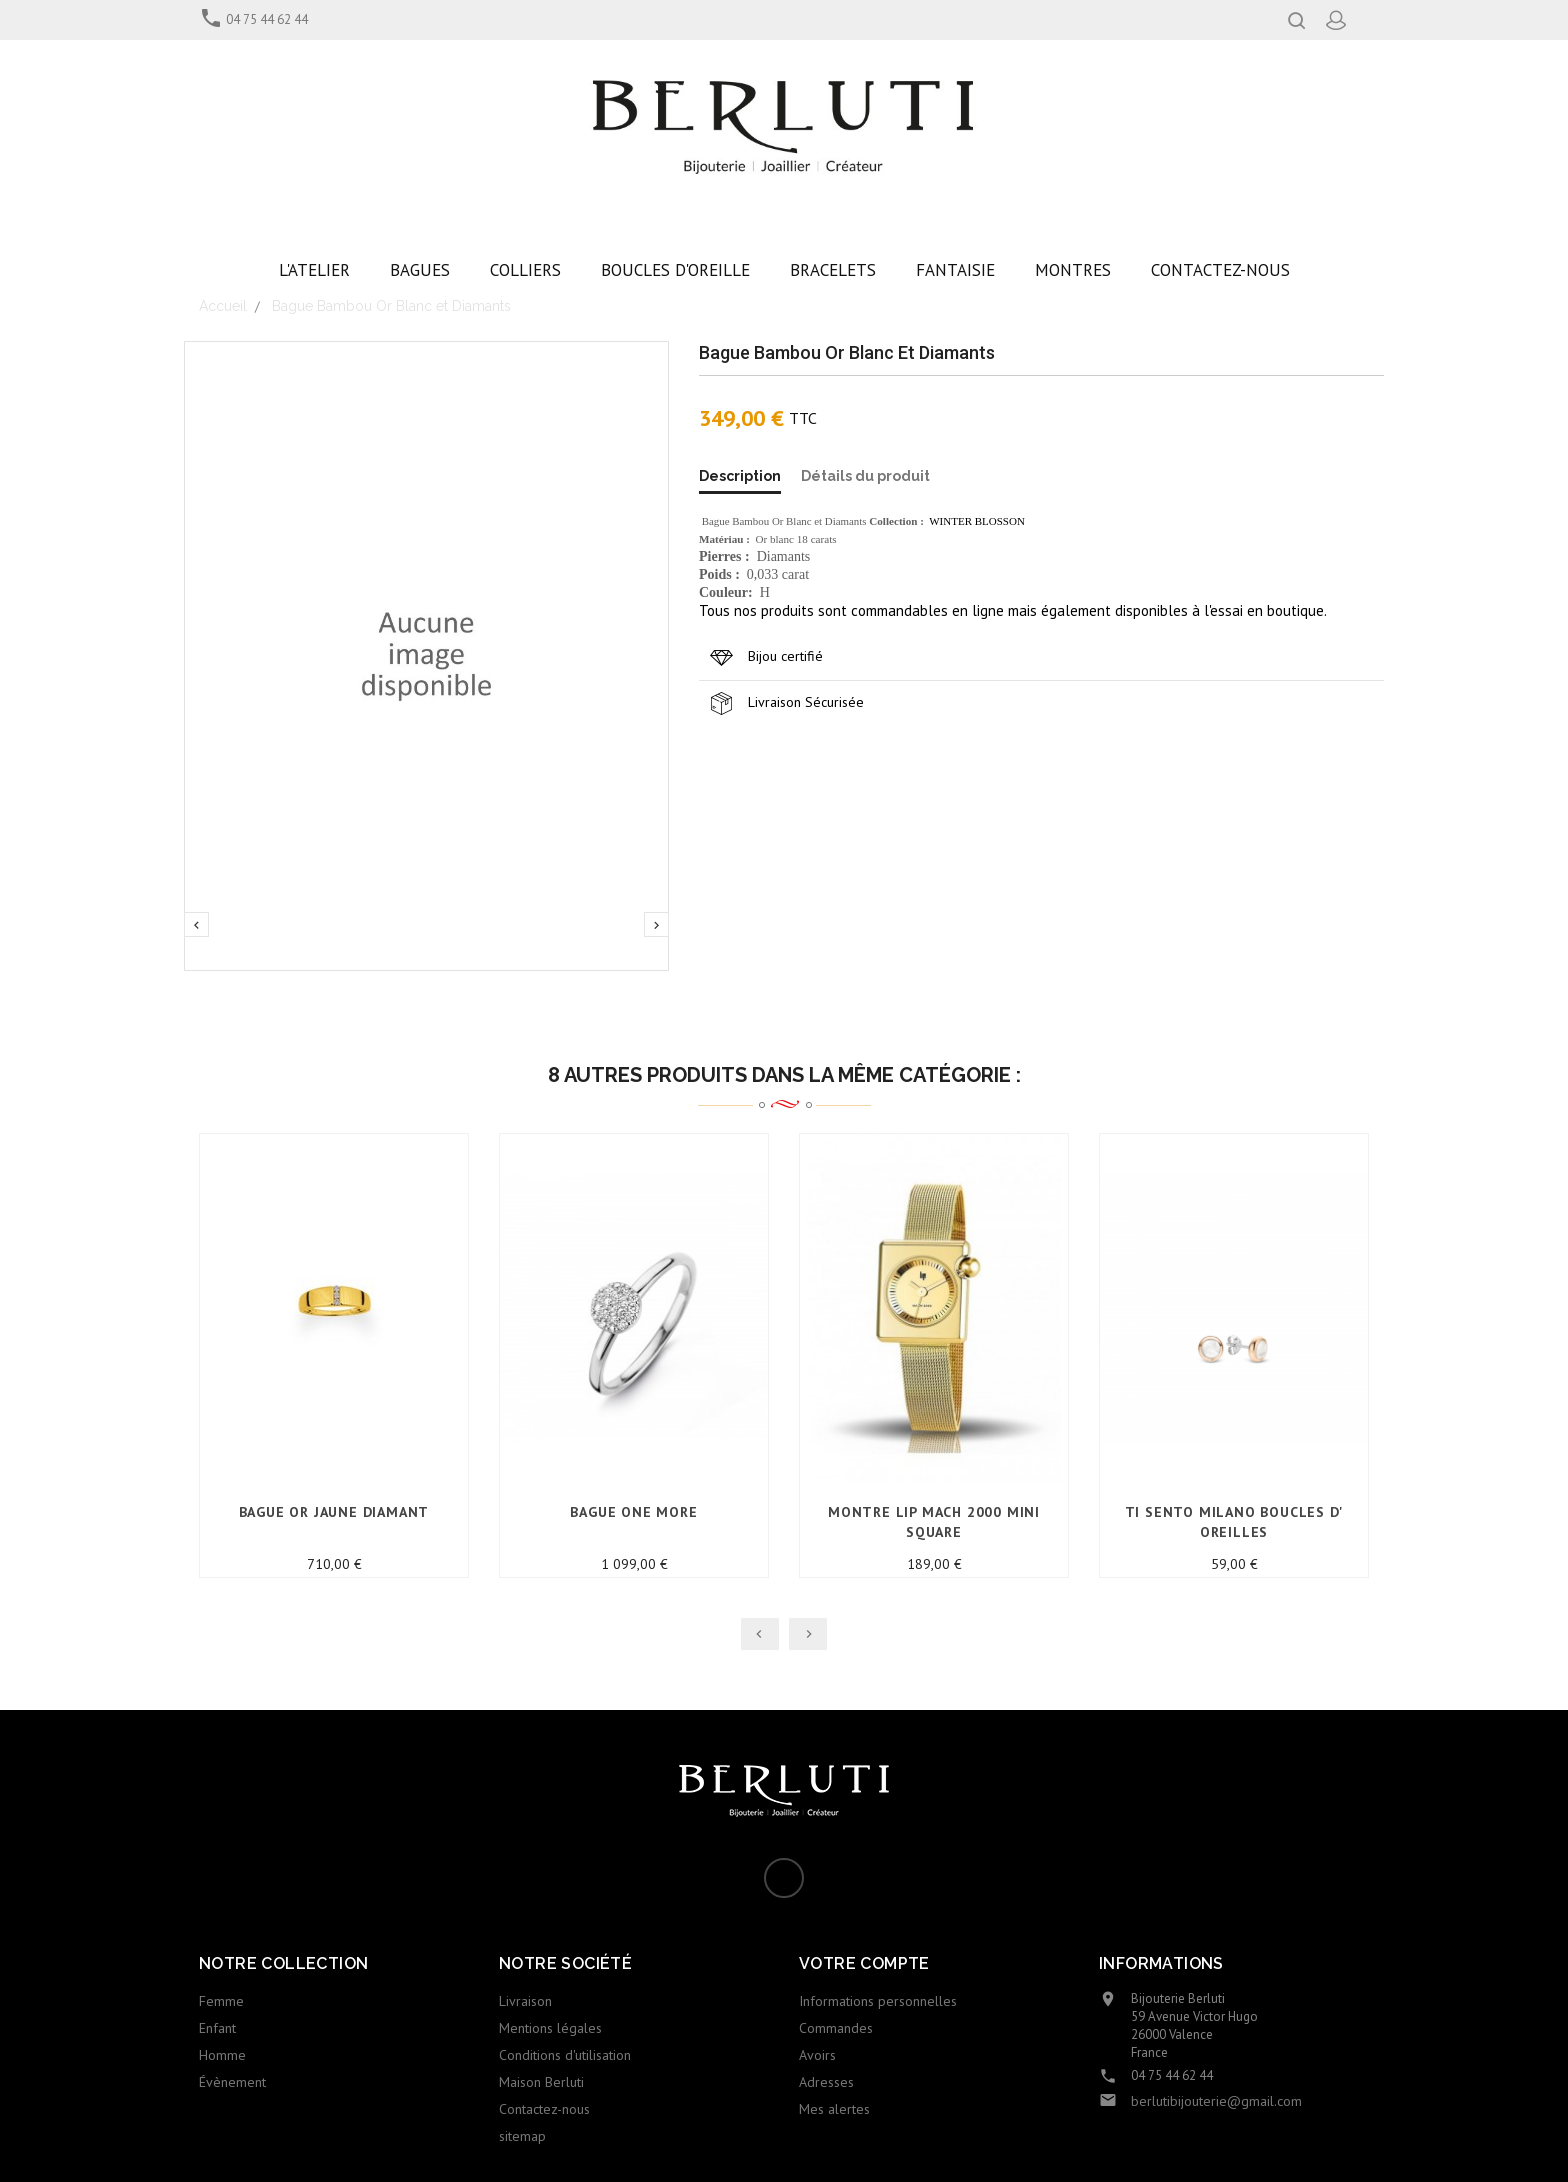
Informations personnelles (878, 2001)
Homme (222, 2055)
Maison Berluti (541, 2082)
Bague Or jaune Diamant (334, 1512)
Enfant (217, 2028)
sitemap (522, 2136)
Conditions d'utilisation (565, 2055)
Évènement (232, 2082)
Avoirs (817, 2055)
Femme (221, 2001)
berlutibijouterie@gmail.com (1216, 2101)
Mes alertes (834, 2109)
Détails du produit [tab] (865, 476)
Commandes (836, 2028)
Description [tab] (740, 476)
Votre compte (864, 1963)
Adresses (826, 2082)
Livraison (525, 2001)
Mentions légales (550, 2028)
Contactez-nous (544, 2109)
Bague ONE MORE (633, 1512)
